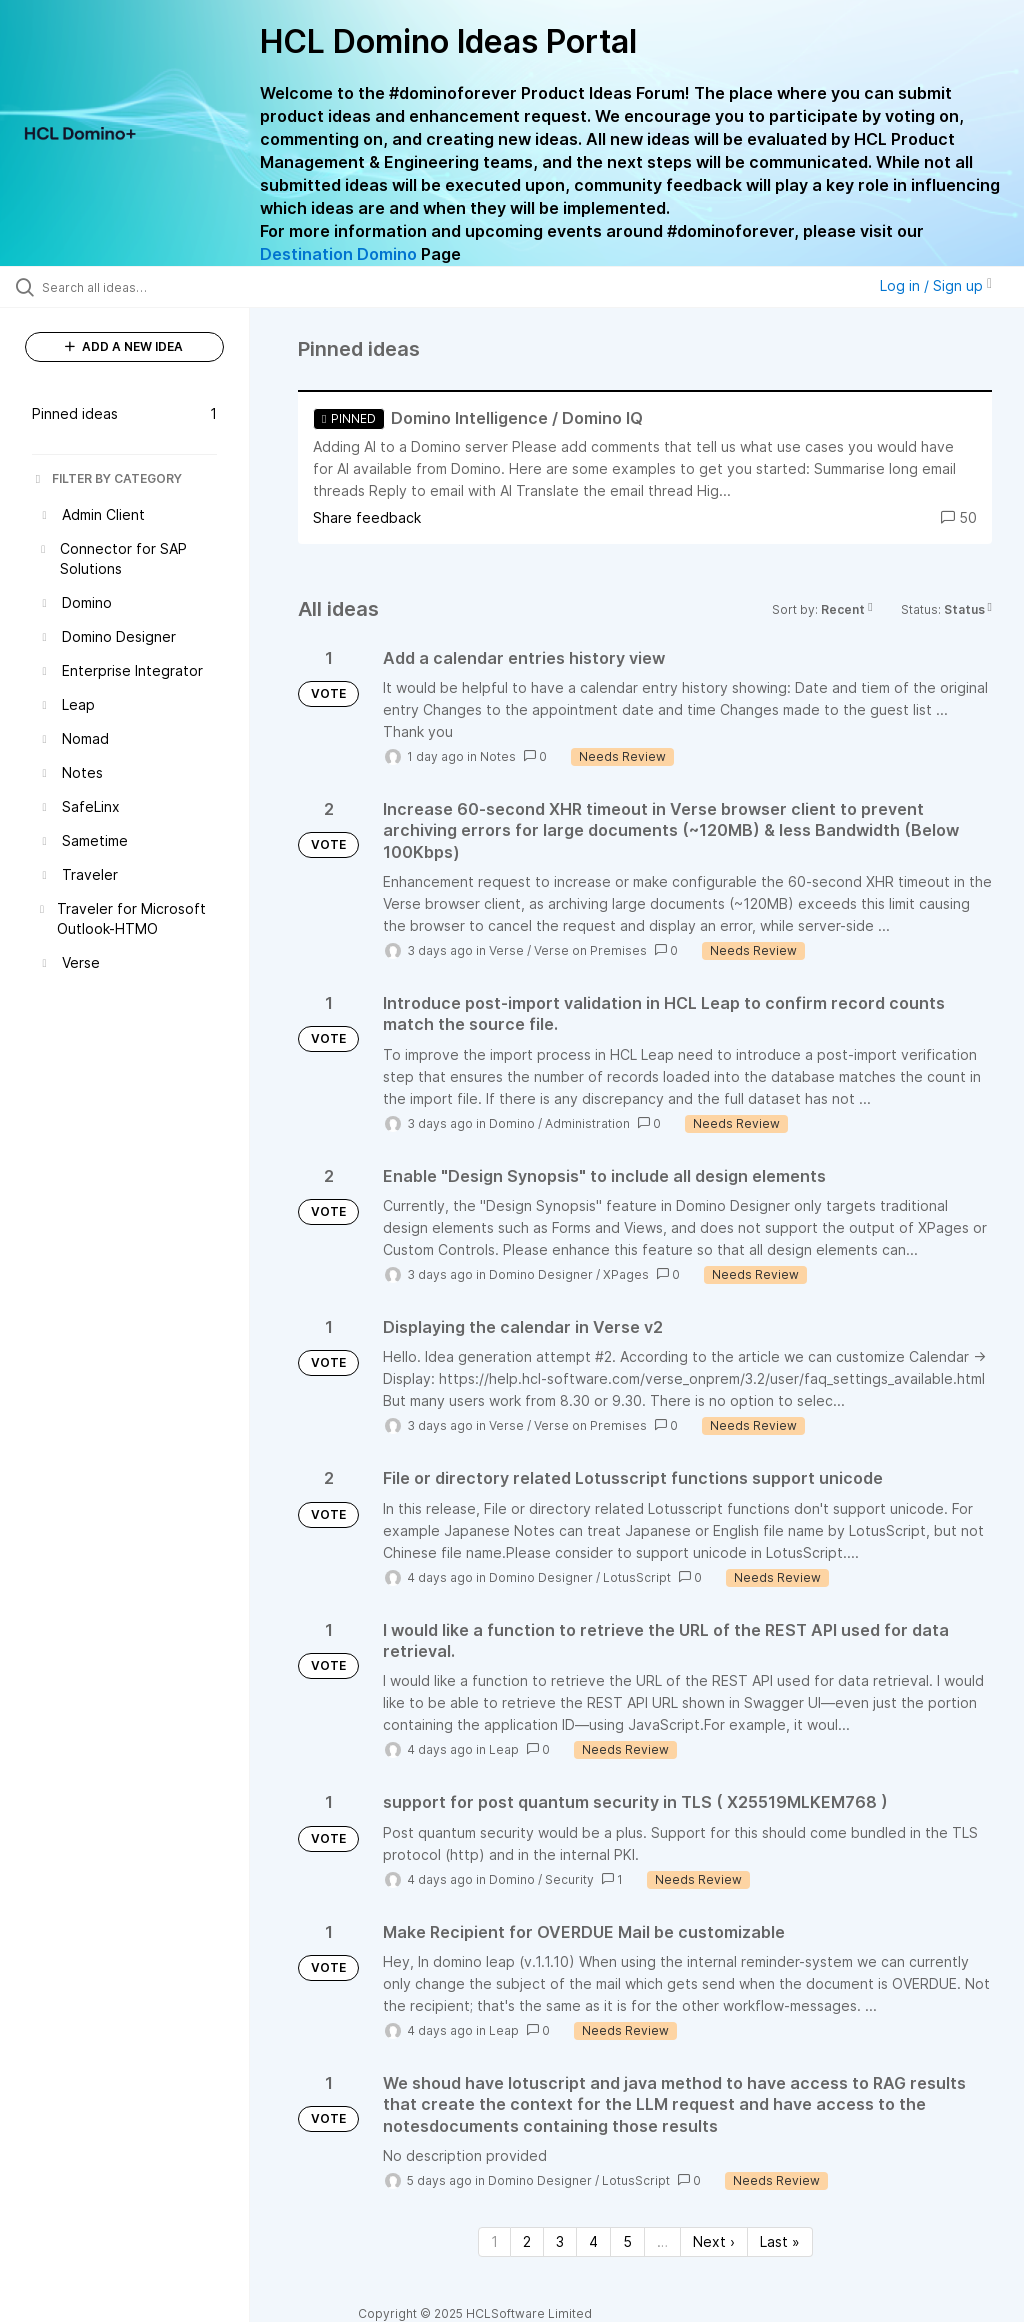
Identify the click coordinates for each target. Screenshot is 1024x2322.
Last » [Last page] (780, 2241)
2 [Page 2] (527, 2241)
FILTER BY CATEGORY (107, 478)
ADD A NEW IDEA (124, 346)
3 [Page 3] (560, 2241)
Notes (498, 756)
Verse (506, 950)
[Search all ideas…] (135, 287)
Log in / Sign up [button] (936, 285)
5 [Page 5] (627, 2241)
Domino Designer (541, 1274)
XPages (626, 1274)
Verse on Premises (590, 950)
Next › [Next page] (714, 2241)
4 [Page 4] (593, 2241)
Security (569, 1879)
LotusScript (637, 1577)
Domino (512, 1123)
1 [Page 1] (494, 2241)
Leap (504, 1749)
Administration (587, 1123)
